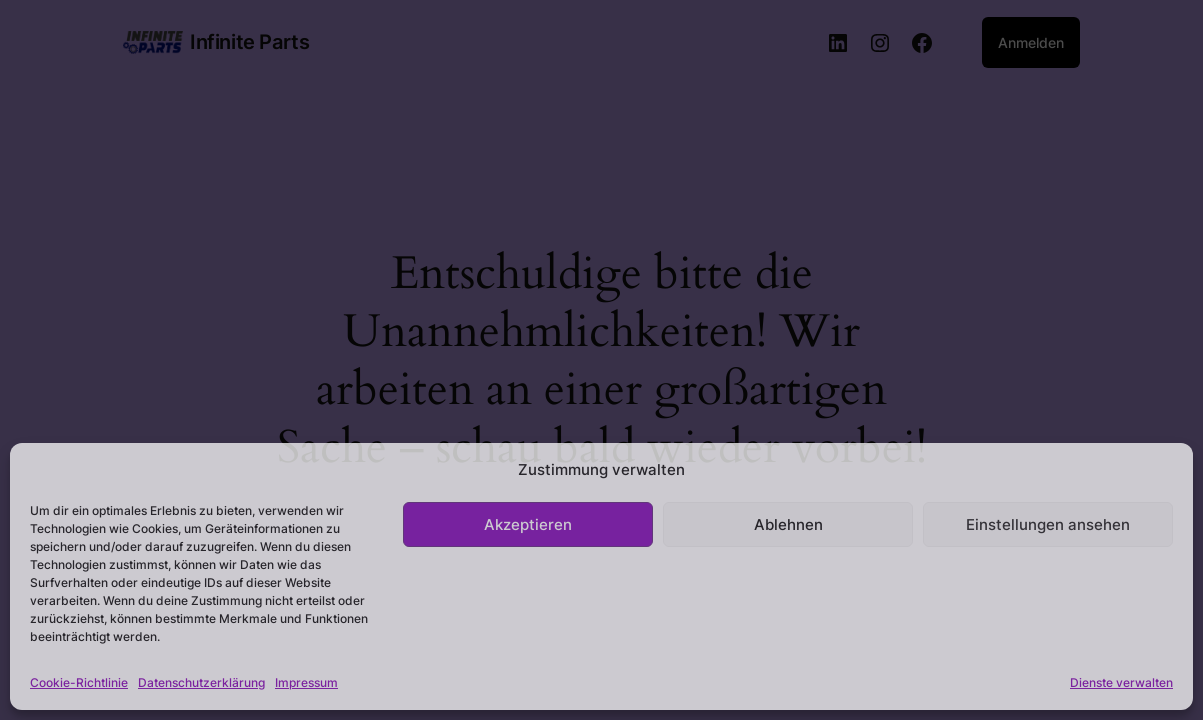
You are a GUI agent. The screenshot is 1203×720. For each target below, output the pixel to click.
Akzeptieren (528, 524)
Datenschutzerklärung (201, 682)
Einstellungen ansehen (1048, 524)
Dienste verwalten (1121, 682)
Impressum (306, 682)
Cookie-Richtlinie (79, 682)
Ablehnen (788, 524)
